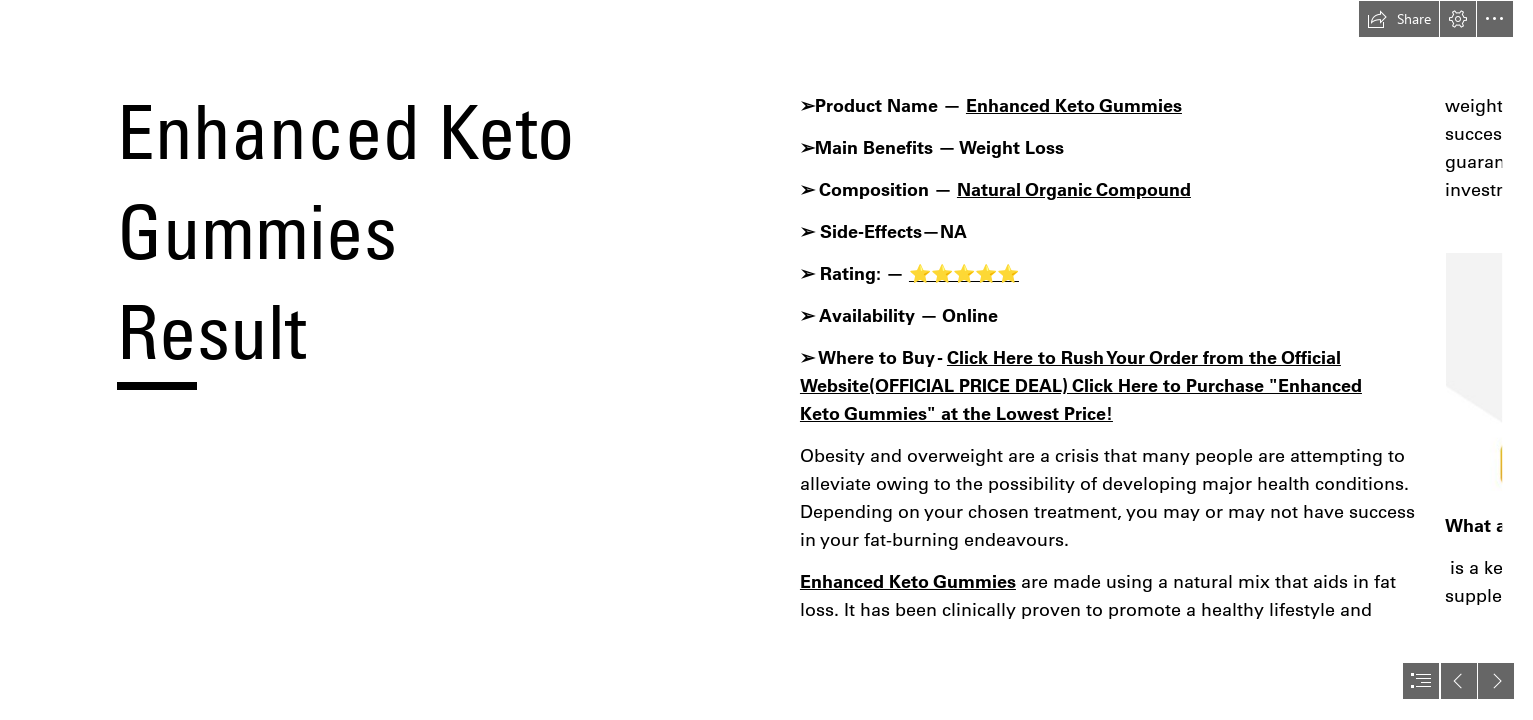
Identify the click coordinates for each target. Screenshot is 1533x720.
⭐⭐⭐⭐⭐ (964, 273)
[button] (1399, 19)
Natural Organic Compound (1074, 189)
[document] (766, 360)
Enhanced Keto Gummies (1074, 105)
